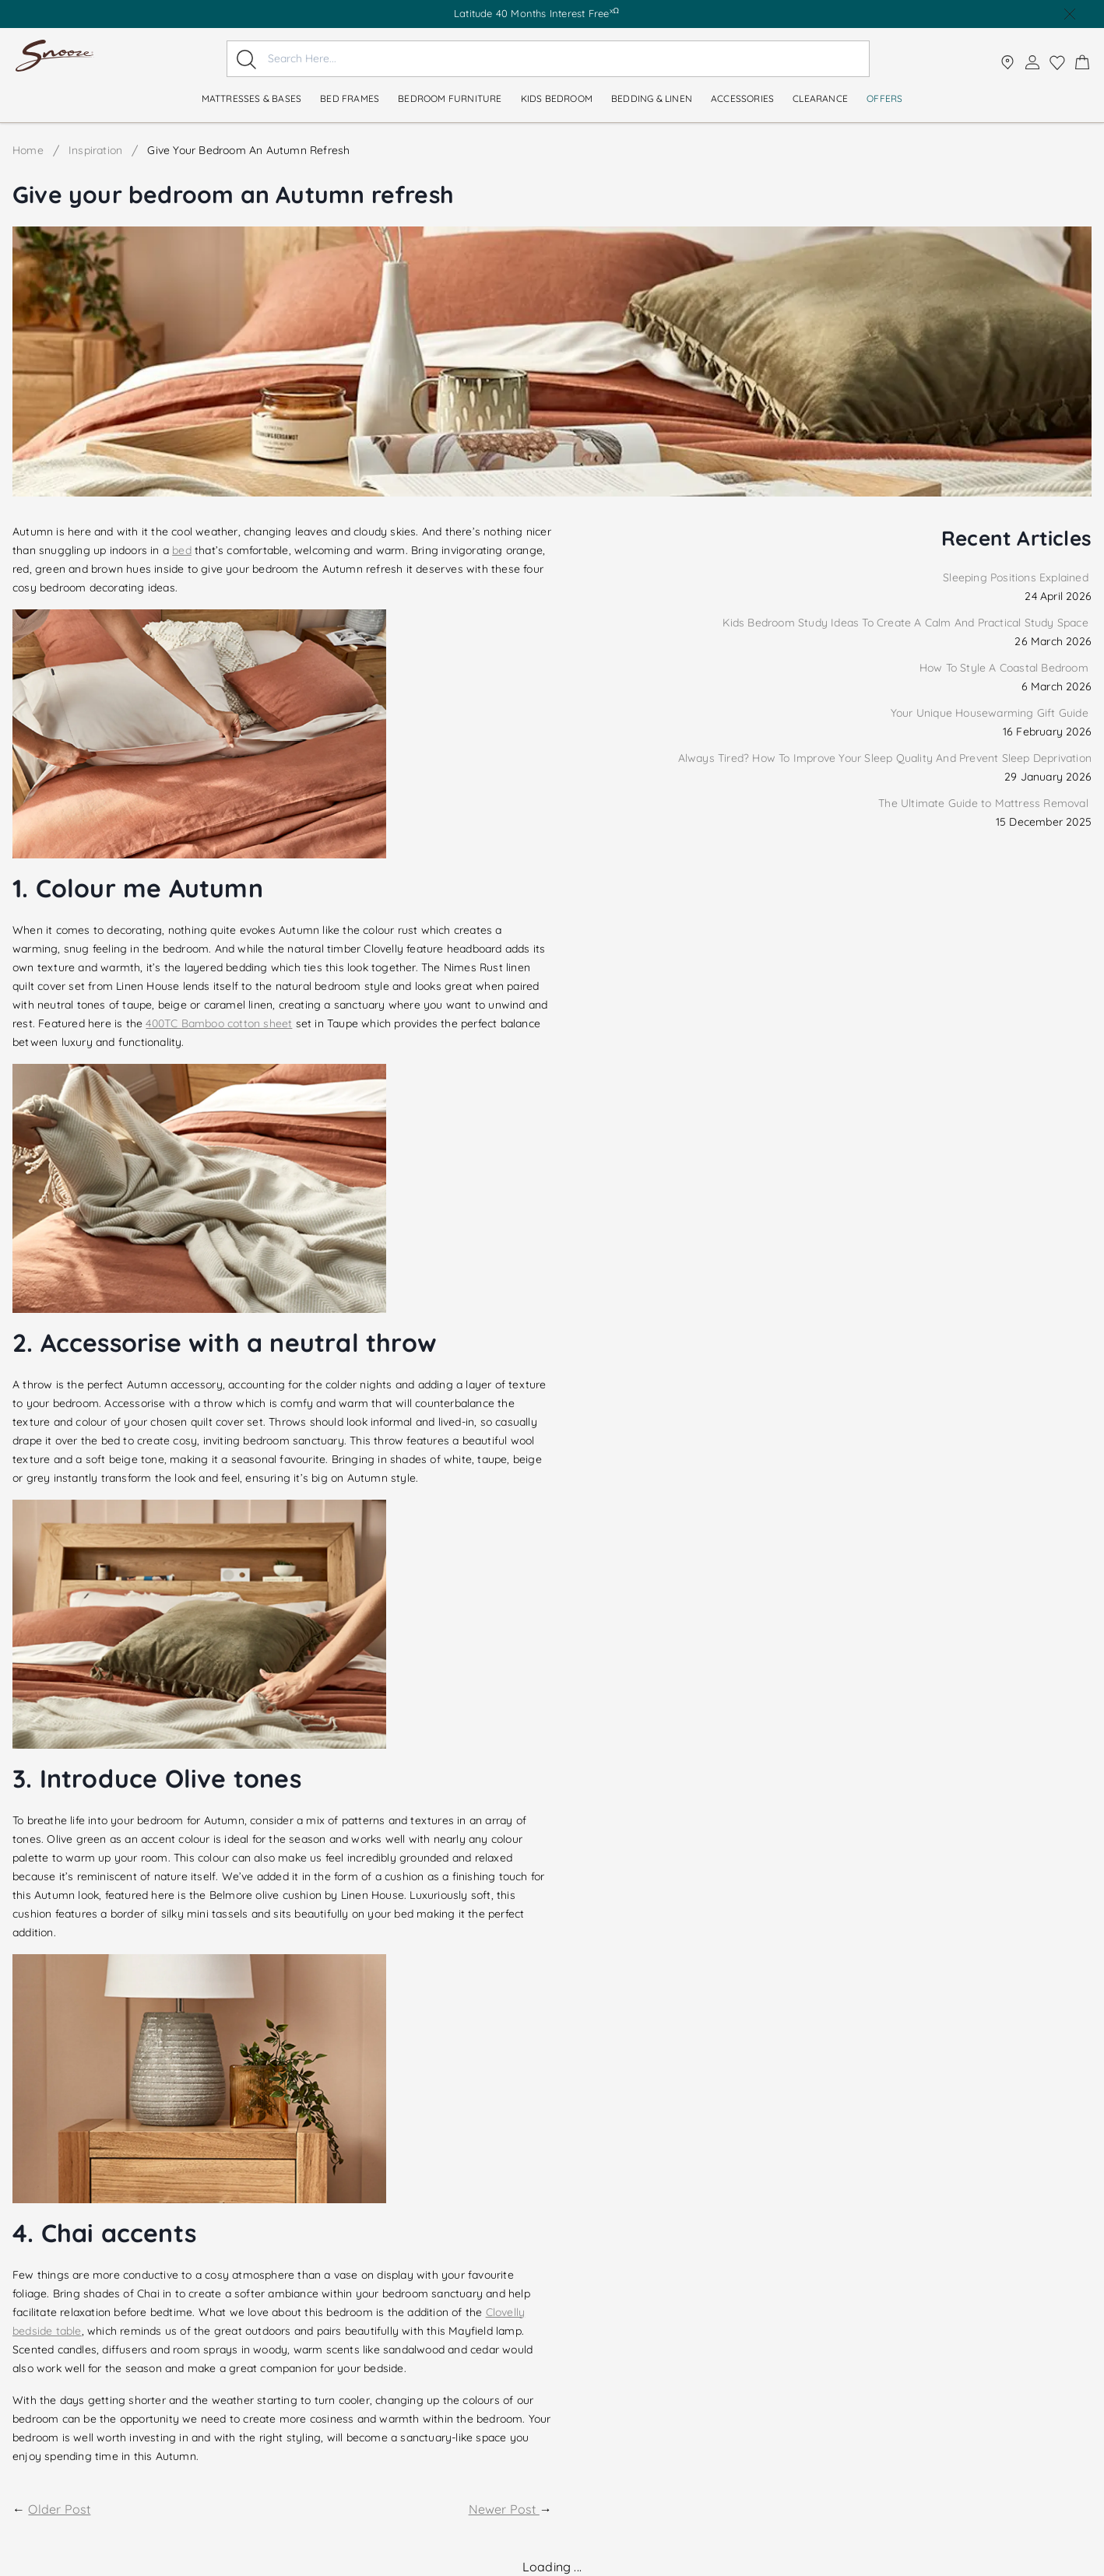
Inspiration (95, 150)
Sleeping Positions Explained (1017, 577)
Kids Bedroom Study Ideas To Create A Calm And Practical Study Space (907, 623)
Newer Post (504, 2509)
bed (182, 550)
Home (28, 150)
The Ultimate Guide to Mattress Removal (985, 803)
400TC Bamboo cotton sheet (219, 1023)
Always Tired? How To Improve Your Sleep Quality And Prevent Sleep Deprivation (885, 758)
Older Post (59, 2509)
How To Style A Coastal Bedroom (1005, 668)
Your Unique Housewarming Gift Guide (991, 713)
